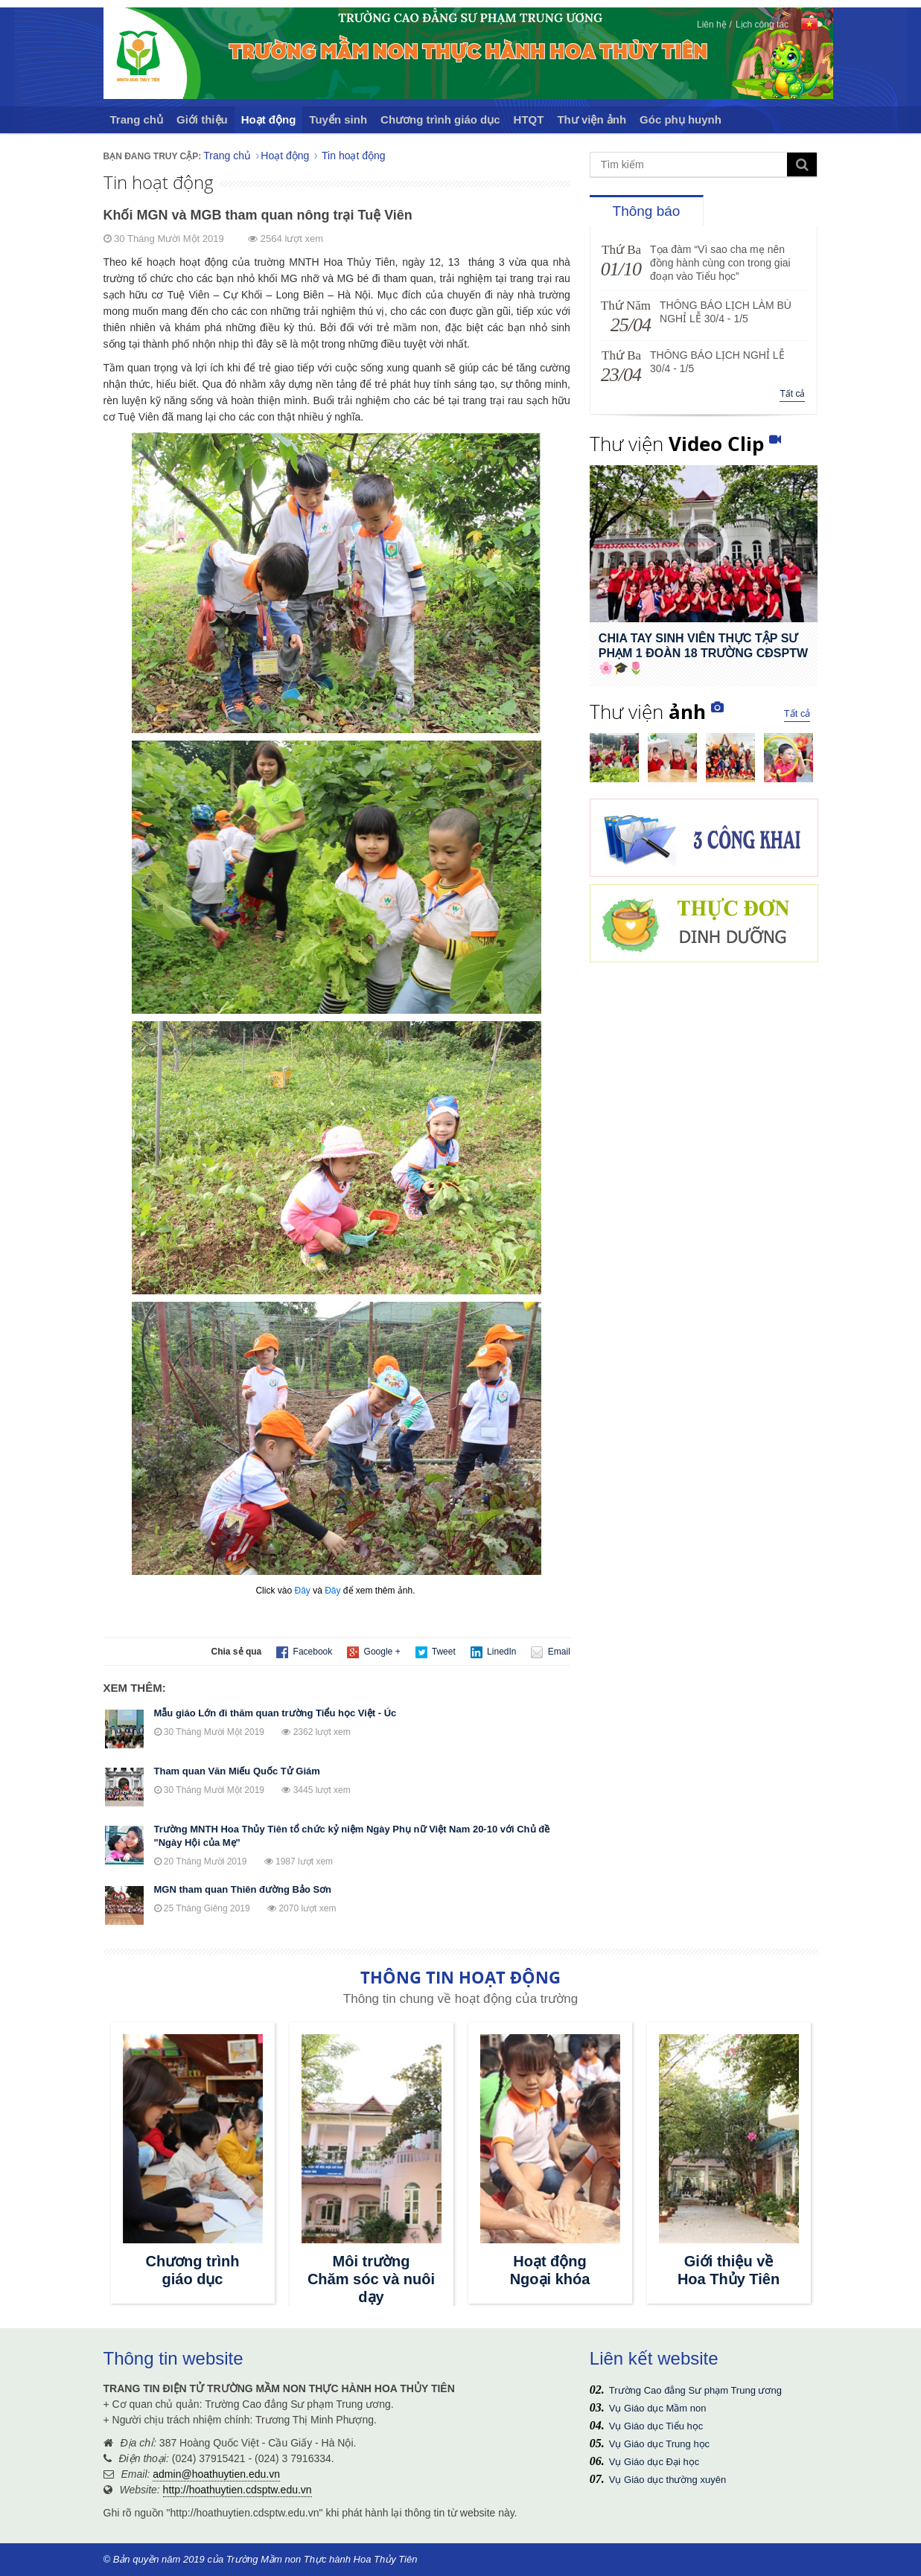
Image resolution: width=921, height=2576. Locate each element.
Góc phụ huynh (680, 119)
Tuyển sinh (338, 119)
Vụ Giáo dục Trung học (659, 2443)
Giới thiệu (202, 119)
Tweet (435, 1652)
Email (550, 1652)
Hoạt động (268, 119)
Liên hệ (712, 24)
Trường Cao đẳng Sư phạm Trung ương (695, 2390)
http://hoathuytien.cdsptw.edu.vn (237, 2490)
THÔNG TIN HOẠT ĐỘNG (460, 1977)
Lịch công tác (762, 24)
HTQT (529, 119)
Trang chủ (137, 119)
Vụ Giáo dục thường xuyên (667, 2479)
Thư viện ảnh (591, 119)
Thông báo (647, 211)
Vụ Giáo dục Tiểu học (656, 2426)
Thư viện (677, 443)
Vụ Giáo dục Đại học (654, 2461)
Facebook (304, 1652)
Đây (302, 1590)
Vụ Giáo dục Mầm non (658, 2408)
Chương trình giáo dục (440, 119)
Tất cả (792, 394)
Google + (373, 1652)
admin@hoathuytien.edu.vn (216, 2474)
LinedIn (494, 1652)
